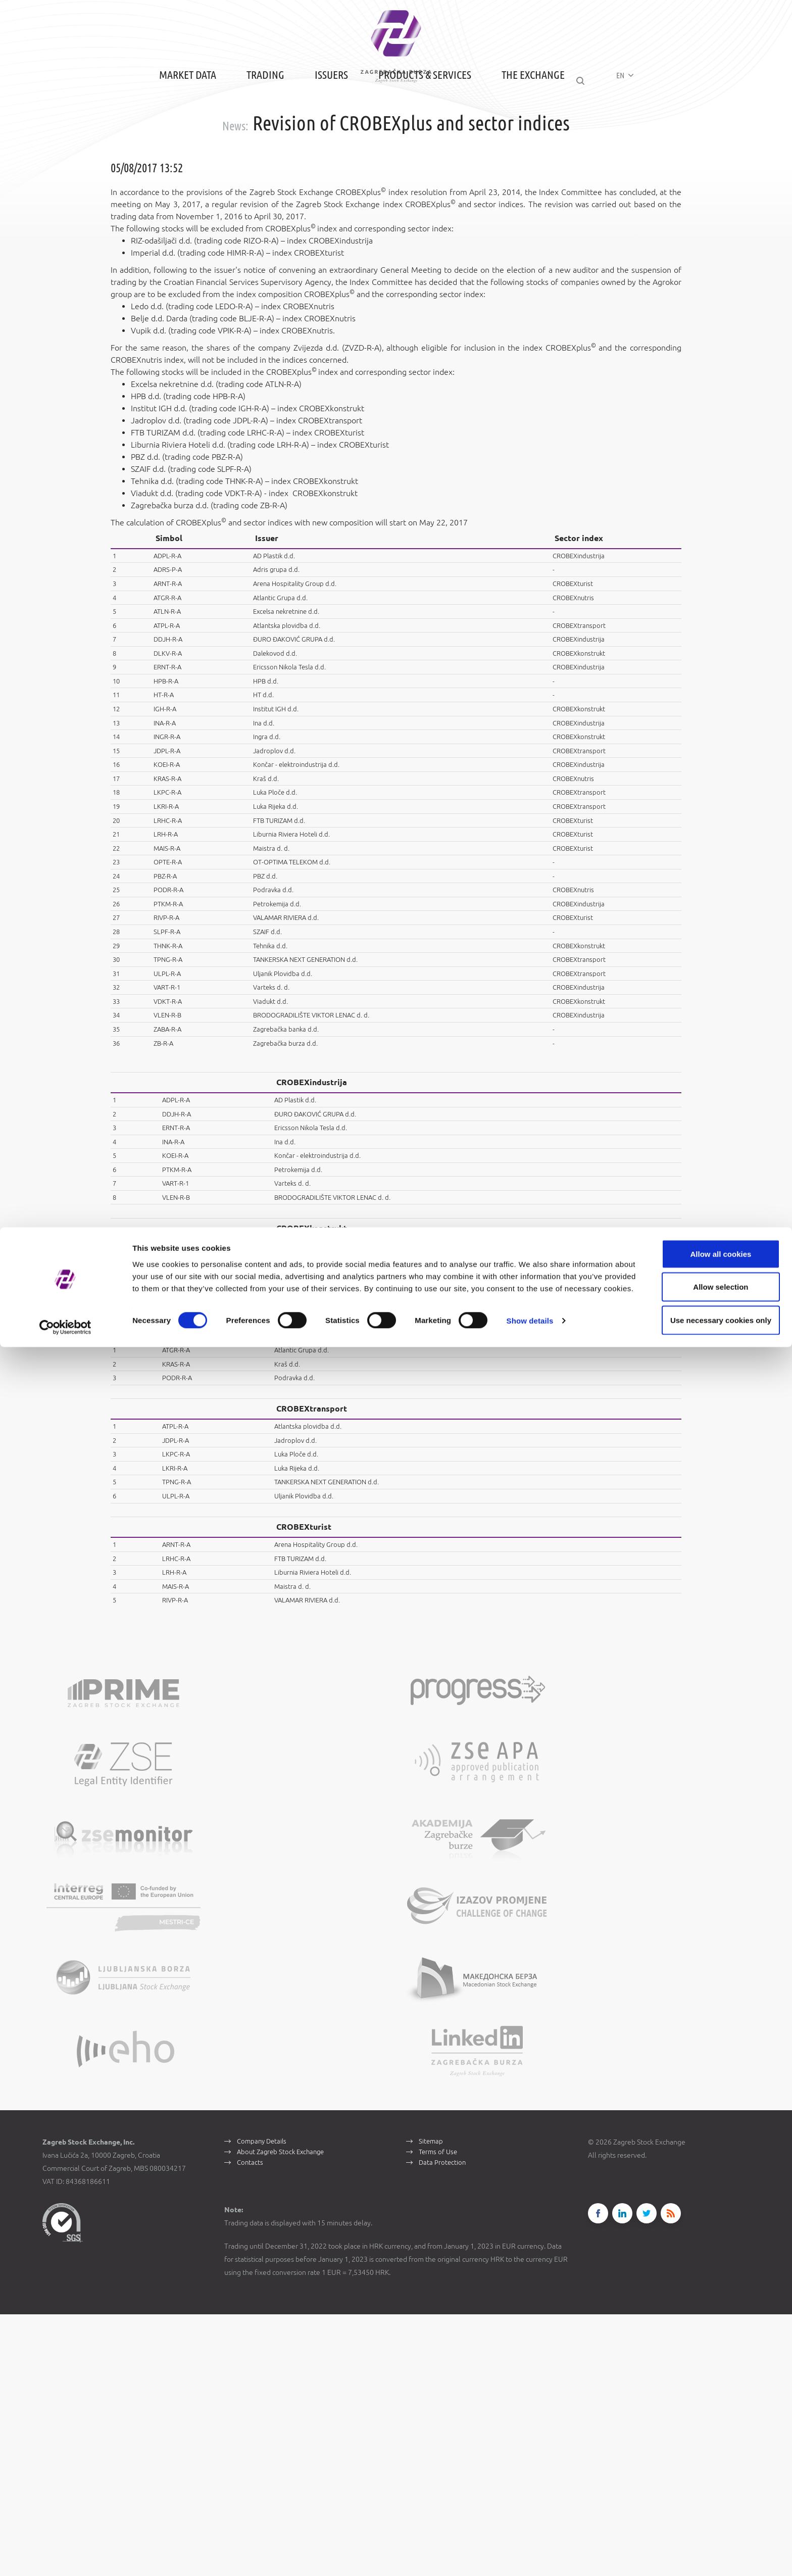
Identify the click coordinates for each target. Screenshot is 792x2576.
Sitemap (431, 2402)
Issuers (319, 132)
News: (235, 181)
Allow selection (707, 2510)
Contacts (251, 2430)
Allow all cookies (707, 2476)
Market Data (175, 132)
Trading (253, 132)
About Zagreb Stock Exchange (283, 2416)
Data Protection (443, 2430)
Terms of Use (439, 2416)
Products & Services (412, 132)
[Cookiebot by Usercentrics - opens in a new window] (65, 2556)
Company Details (263, 2402)
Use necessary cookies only (707, 2543)
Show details (530, 2556)
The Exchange (521, 132)
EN (635, 132)
